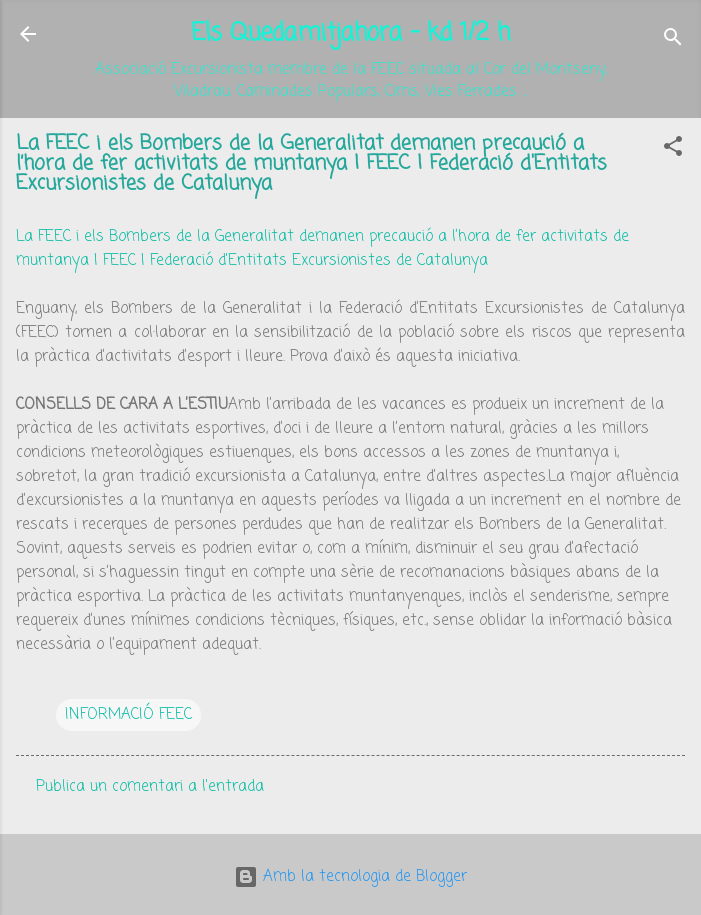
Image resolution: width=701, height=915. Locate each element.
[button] (673, 150)
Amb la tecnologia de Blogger (350, 877)
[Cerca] (673, 40)
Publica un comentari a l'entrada (150, 787)
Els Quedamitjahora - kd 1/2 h (350, 33)
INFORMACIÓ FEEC (128, 715)
